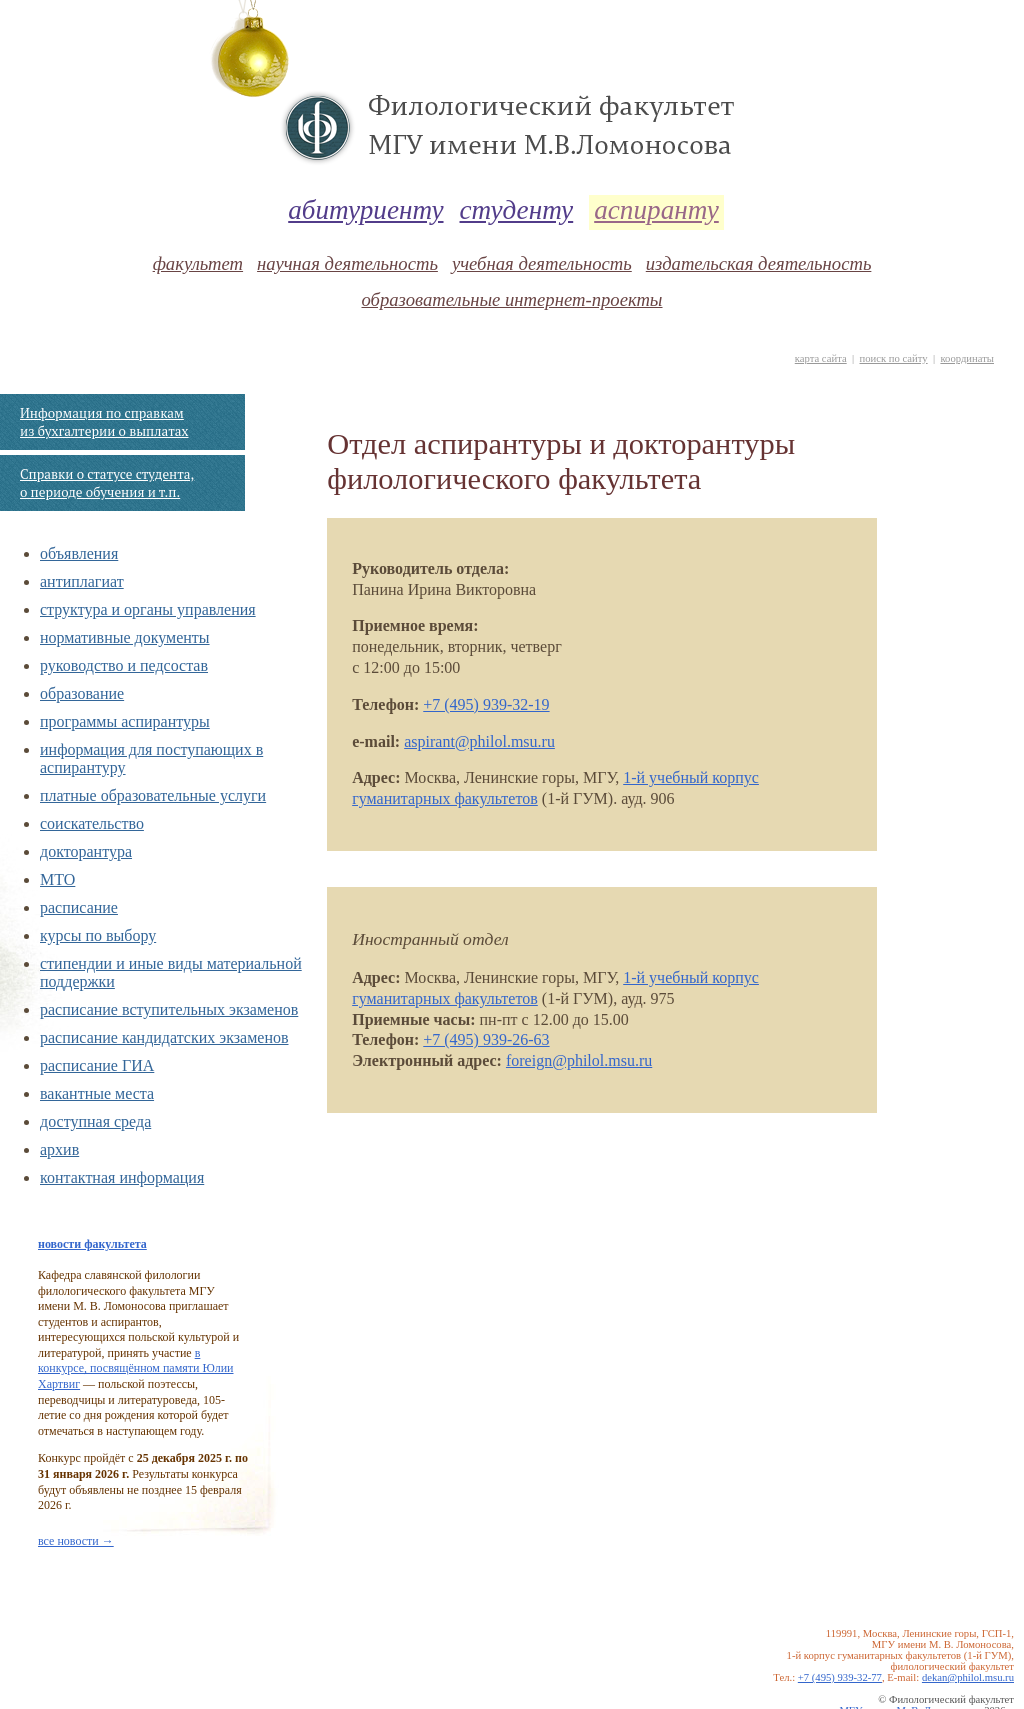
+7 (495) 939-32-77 (840, 1677)
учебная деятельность (542, 263)
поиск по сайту (893, 358)
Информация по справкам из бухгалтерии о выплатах (104, 422)
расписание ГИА (97, 1065)
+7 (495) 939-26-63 (486, 1039)
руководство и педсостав (124, 665)
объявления (79, 553)
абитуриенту (365, 210)
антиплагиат (82, 581)
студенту (517, 210)
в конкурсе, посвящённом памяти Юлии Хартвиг (136, 1368)
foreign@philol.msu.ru (579, 1060)
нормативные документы (125, 637)
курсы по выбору (98, 935)
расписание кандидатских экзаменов (164, 1037)
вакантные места (97, 1093)
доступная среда (95, 1121)
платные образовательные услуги (153, 795)
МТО (57, 879)
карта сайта (821, 358)
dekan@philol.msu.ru (968, 1677)
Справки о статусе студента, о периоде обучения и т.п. (107, 483)
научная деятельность (347, 263)
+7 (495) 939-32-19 (486, 704)
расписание (79, 907)
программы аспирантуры (125, 721)
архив (59, 1149)
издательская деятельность (759, 263)
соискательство (92, 823)
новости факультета (92, 1244)
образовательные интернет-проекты (511, 299)
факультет (198, 263)
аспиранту (656, 210)
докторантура (86, 851)
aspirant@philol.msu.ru (479, 741)
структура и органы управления (148, 609)
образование (82, 693)
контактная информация (122, 1177)
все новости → (76, 1541)
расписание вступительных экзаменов (169, 1009)
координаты (967, 358)
